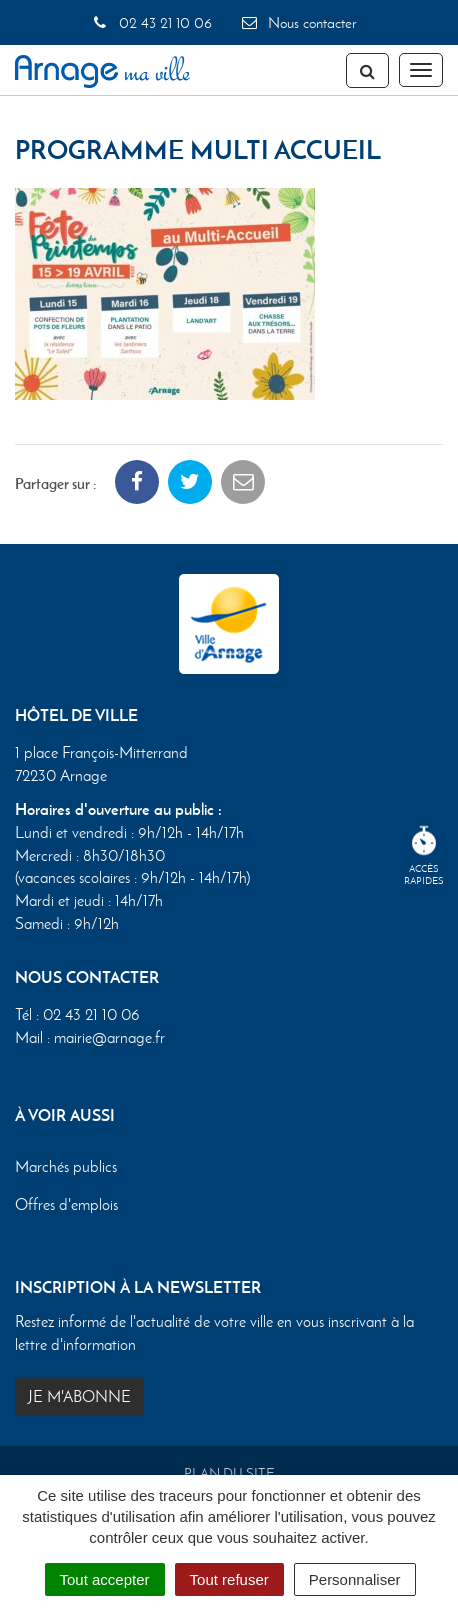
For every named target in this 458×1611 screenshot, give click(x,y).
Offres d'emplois (66, 1204)
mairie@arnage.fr (109, 1037)
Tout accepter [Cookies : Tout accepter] (105, 1579)
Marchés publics (66, 1166)
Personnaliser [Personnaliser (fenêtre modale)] (355, 1579)
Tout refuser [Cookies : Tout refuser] (229, 1579)
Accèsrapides (424, 856)
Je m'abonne (79, 1396)
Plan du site (229, 1473)
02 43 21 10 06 (150, 23)
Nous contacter (298, 23)
